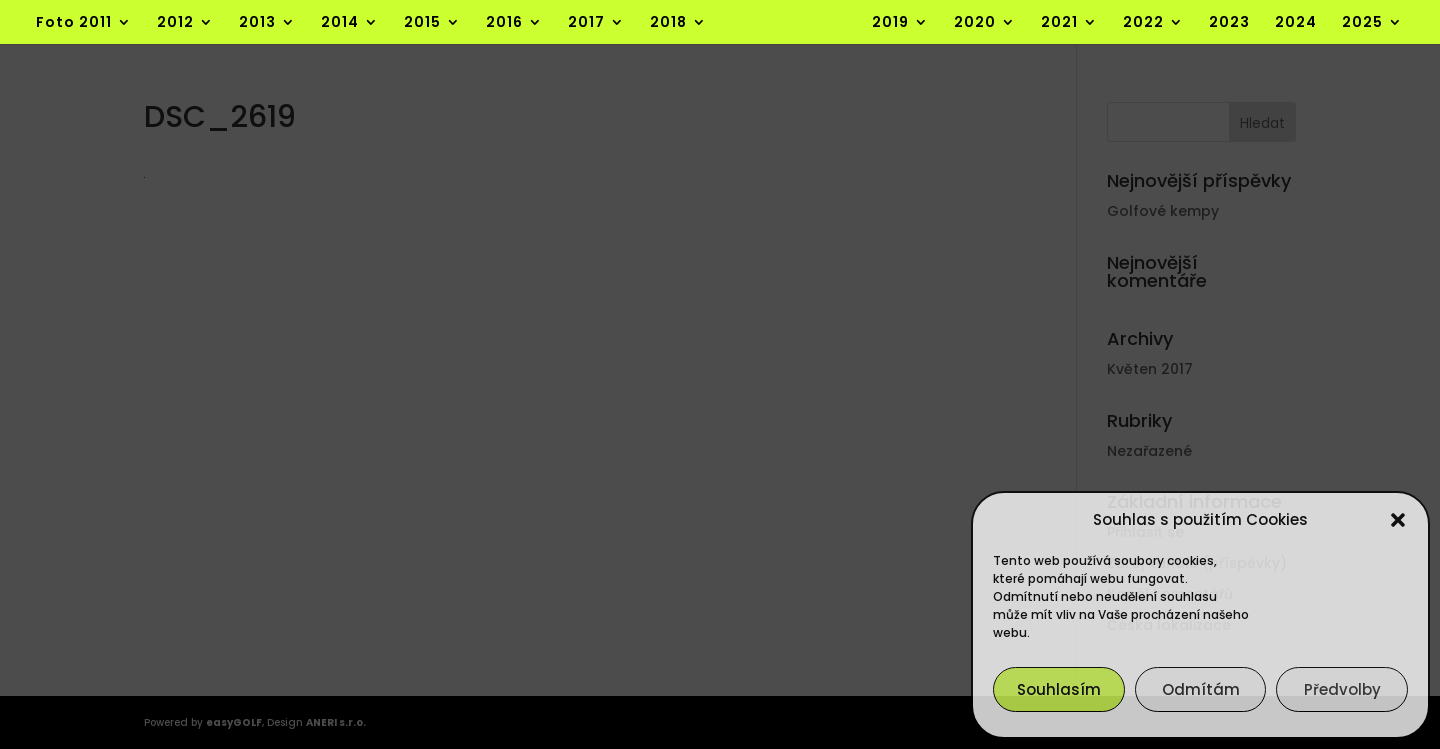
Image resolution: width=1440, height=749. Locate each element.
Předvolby (1342, 689)
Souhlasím (1059, 689)
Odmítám (1201, 689)
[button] (1398, 520)
